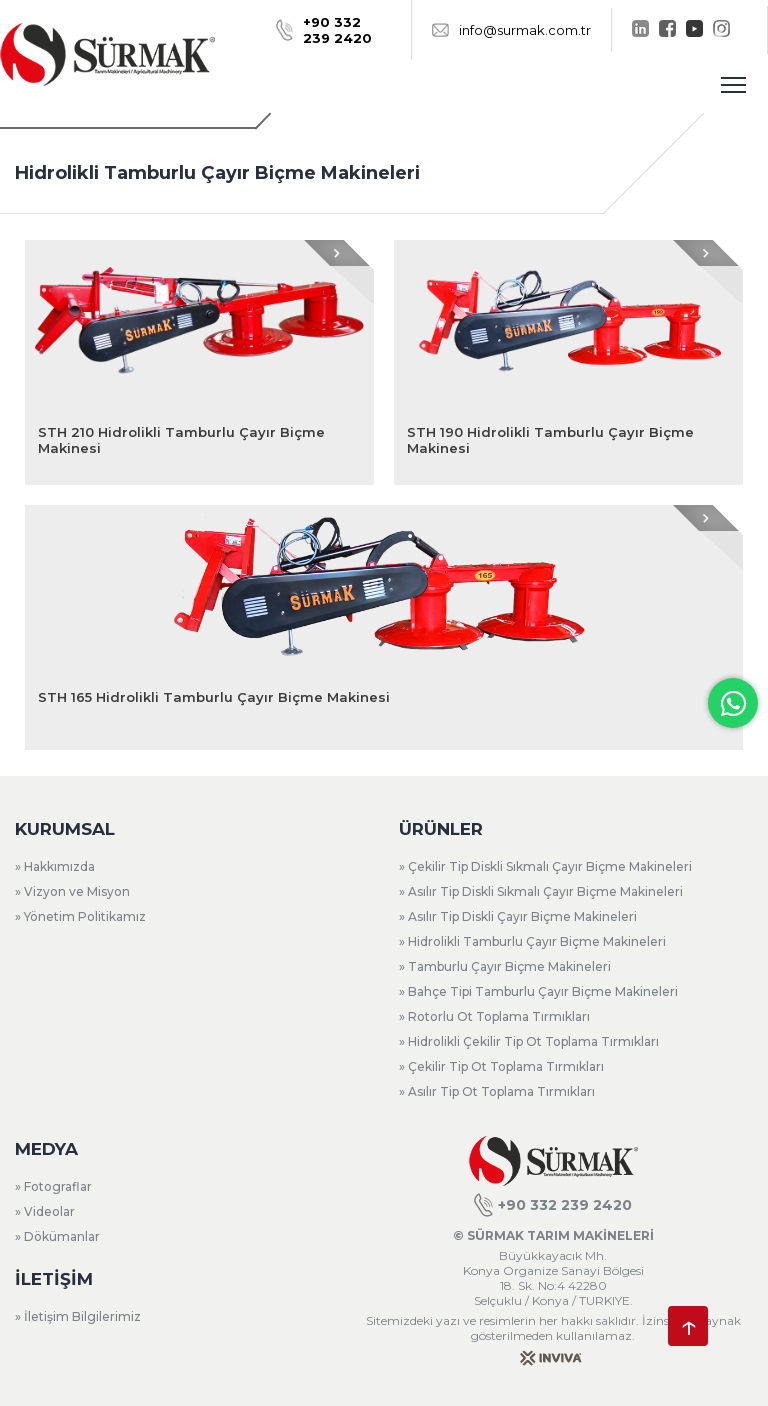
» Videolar (45, 1211)
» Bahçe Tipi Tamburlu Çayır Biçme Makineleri (538, 991)
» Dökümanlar (57, 1236)
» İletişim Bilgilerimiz (78, 1316)
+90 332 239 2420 (553, 1205)
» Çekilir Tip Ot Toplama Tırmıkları (501, 1066)
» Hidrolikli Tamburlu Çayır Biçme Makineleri (532, 941)
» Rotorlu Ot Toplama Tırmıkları (494, 1016)
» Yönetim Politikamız (80, 916)
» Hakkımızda (55, 866)
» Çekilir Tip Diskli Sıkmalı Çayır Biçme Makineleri (545, 866)
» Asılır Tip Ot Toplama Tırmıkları (497, 1091)
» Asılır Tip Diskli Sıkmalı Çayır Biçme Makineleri (541, 891)
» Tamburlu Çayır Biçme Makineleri (505, 966)
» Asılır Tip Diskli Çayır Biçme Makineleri (518, 916)
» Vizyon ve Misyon (72, 891)
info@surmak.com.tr (511, 30)
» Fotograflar (53, 1186)
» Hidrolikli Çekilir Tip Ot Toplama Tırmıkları (529, 1041)
